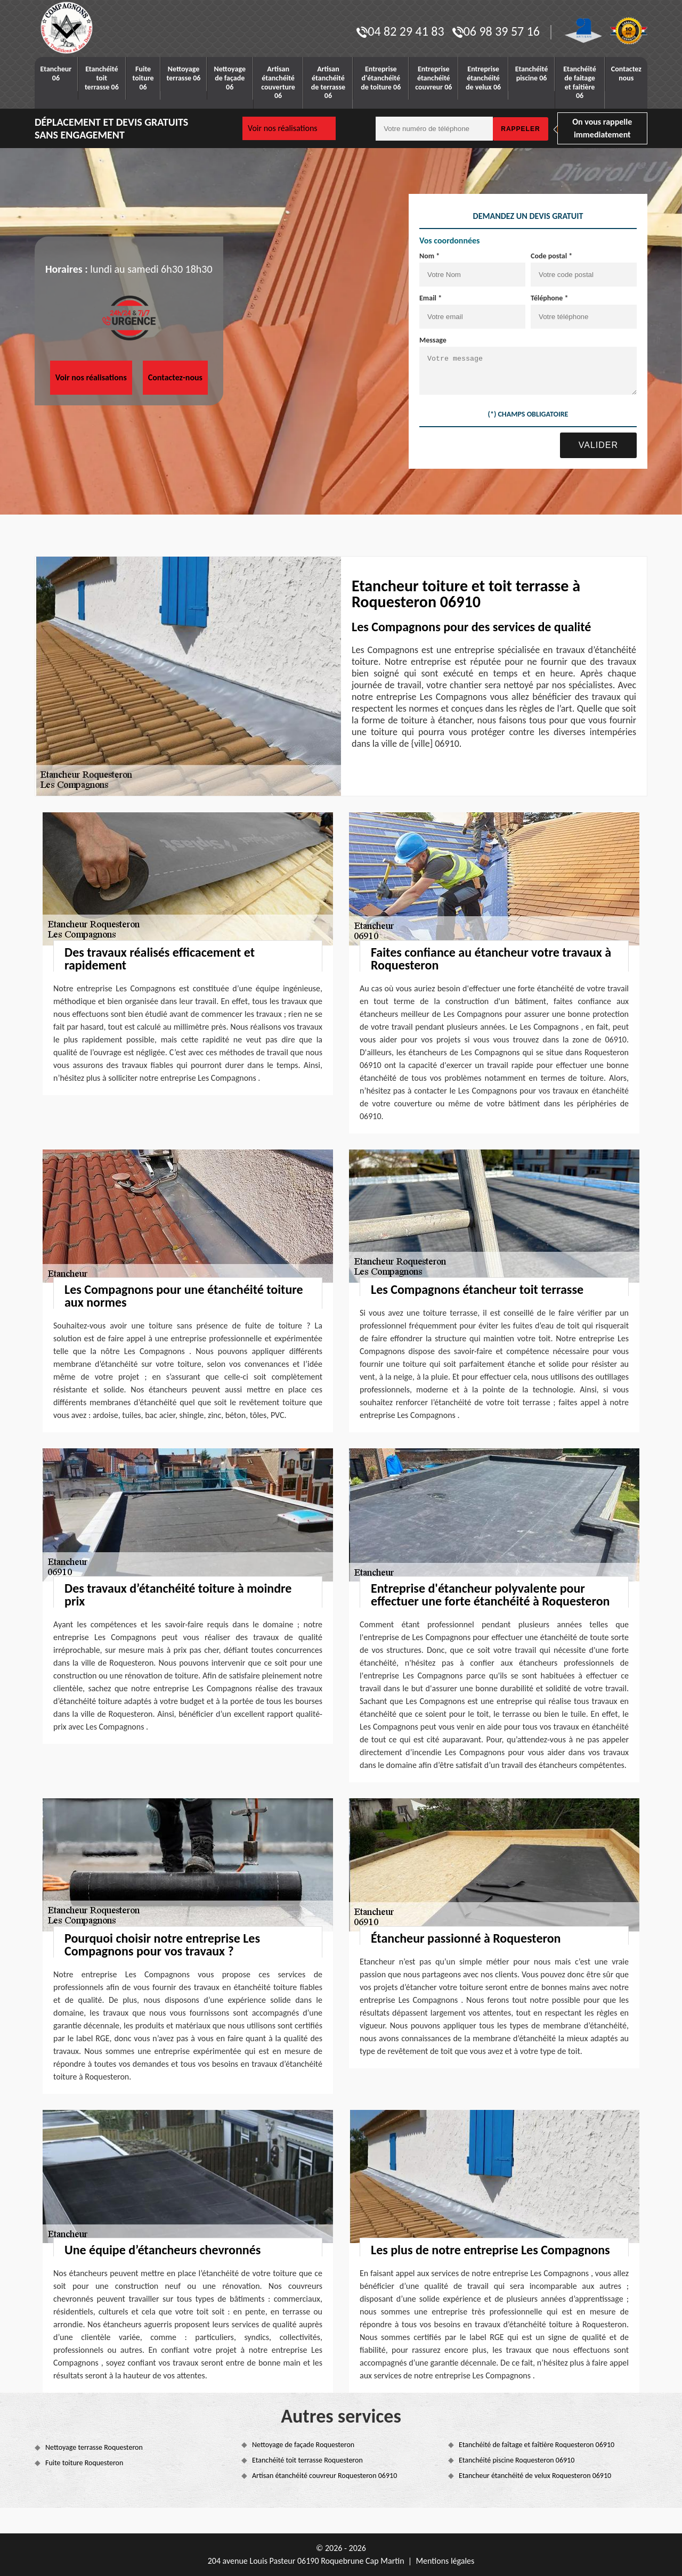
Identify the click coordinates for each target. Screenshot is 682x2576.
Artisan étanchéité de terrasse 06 (328, 82)
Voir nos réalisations (283, 128)
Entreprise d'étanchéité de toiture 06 (381, 78)
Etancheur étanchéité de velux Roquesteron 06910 (535, 2475)
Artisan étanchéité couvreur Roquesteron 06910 (324, 2475)
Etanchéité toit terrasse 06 (102, 78)
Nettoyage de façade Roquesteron (303, 2444)
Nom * (429, 255)
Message (432, 340)
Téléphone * (550, 298)
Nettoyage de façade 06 (230, 78)
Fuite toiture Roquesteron (84, 2462)
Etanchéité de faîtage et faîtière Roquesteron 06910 (536, 2444)
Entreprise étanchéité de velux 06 (483, 78)
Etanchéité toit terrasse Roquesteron (307, 2460)
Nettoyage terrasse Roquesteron (94, 2447)
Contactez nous (626, 73)
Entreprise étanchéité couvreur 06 (433, 78)
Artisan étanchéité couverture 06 (278, 82)
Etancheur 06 (56, 73)
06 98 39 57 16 (496, 31)
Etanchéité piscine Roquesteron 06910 (516, 2460)
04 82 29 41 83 (400, 31)
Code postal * (551, 255)
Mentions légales (445, 2561)
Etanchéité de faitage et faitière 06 (579, 82)
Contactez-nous (175, 377)
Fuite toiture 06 (143, 78)
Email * (430, 298)
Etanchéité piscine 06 (531, 73)
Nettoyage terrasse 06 (184, 73)
